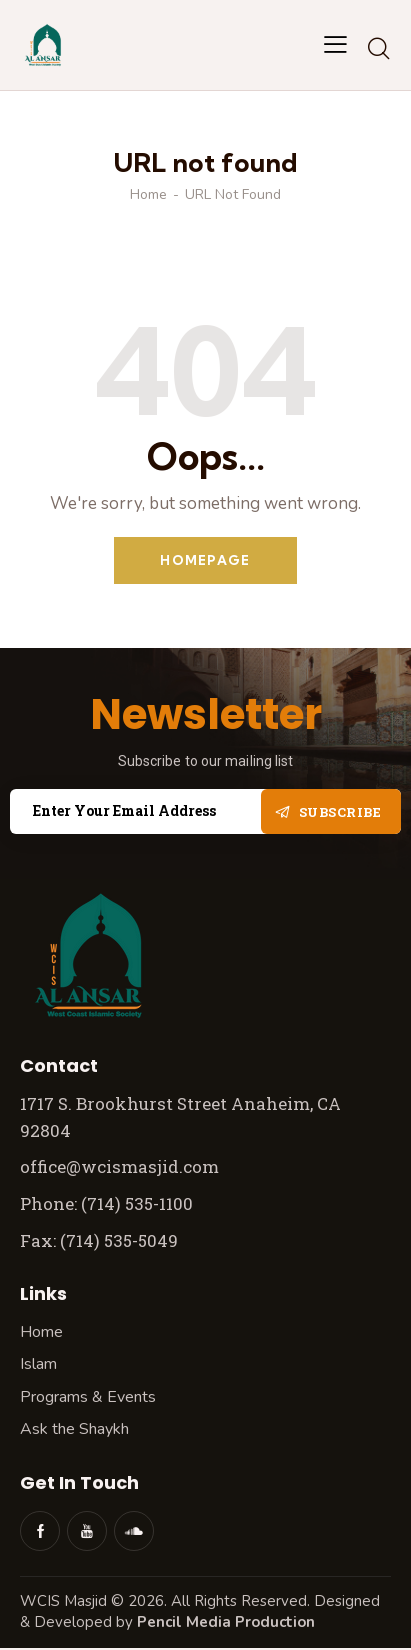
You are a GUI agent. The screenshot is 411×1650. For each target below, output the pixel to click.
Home (148, 195)
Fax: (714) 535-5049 (101, 1240)
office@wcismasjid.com (119, 1166)
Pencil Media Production (226, 1622)
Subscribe (340, 812)
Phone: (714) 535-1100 (106, 1203)
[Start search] (379, 48)
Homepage (205, 560)
